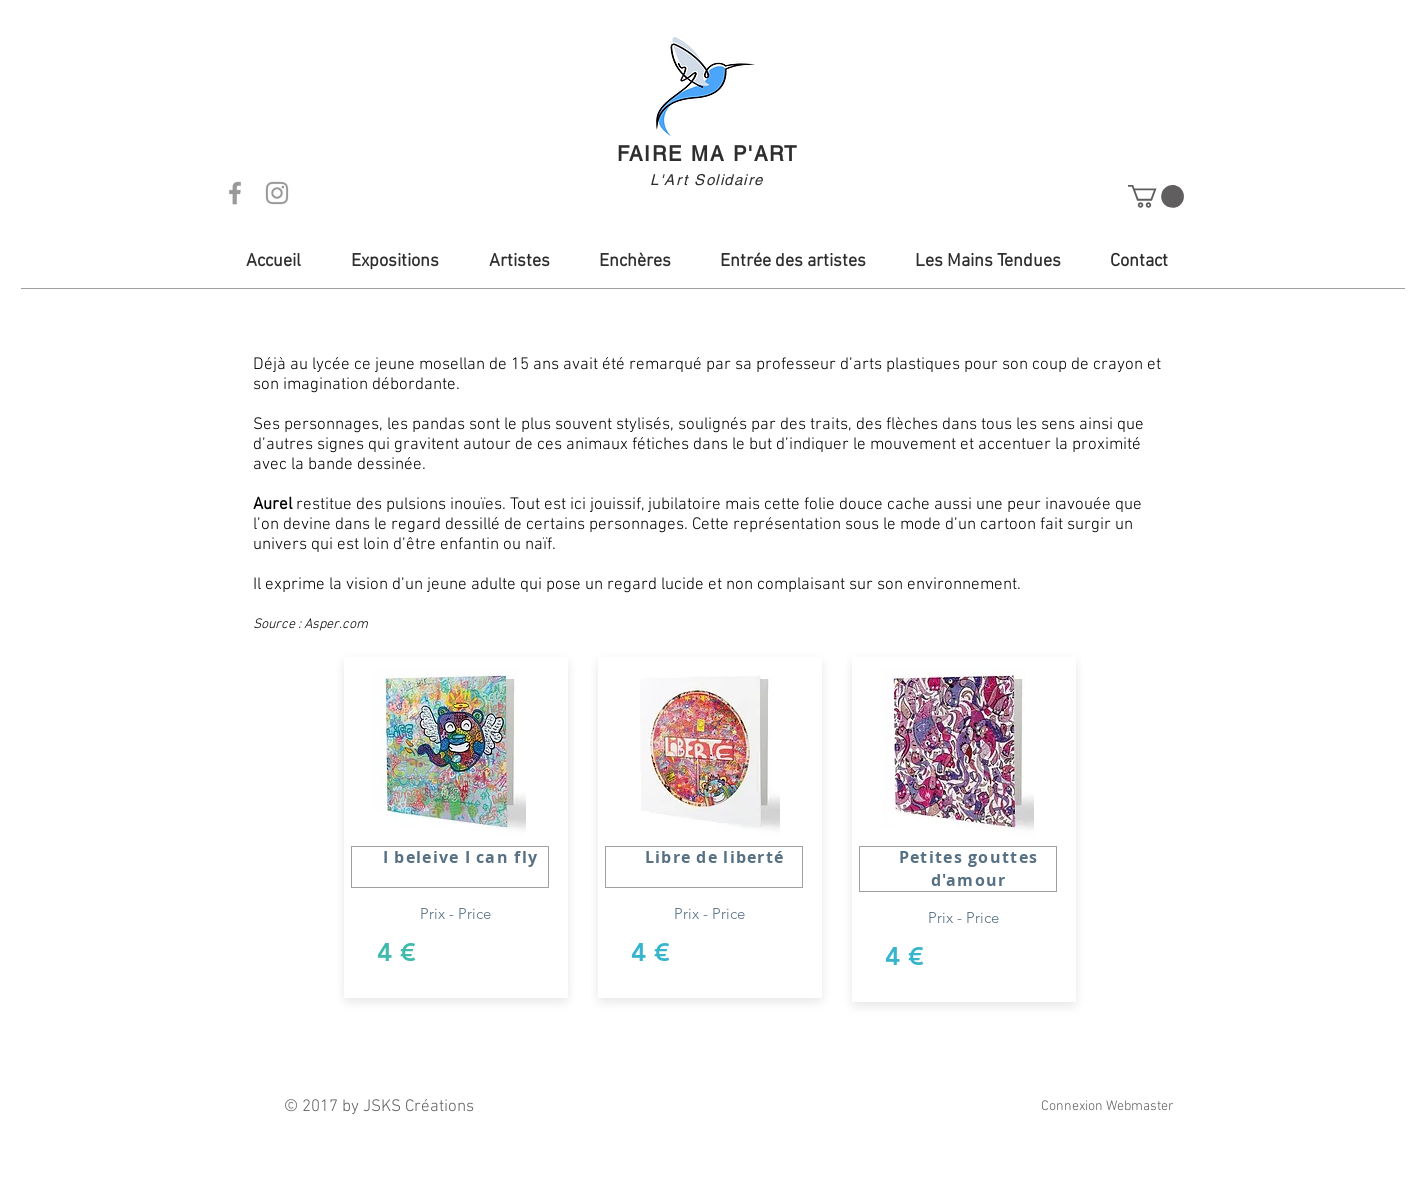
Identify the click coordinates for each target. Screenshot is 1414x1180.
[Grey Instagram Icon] (277, 193)
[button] (1156, 196)
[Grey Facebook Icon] (235, 193)
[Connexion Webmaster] (1107, 1107)
